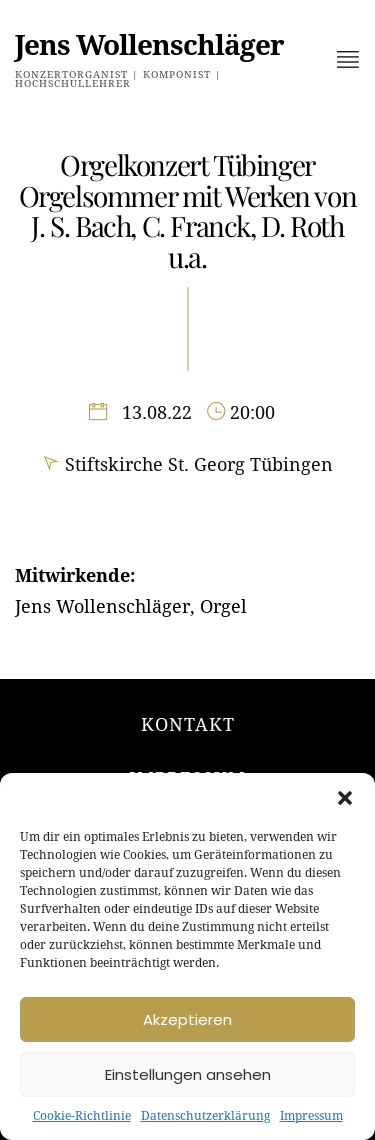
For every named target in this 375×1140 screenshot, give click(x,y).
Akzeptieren (187, 1019)
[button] (345, 798)
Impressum (311, 1116)
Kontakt (188, 724)
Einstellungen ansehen (188, 1074)
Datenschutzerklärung (205, 1116)
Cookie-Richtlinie (82, 1116)
